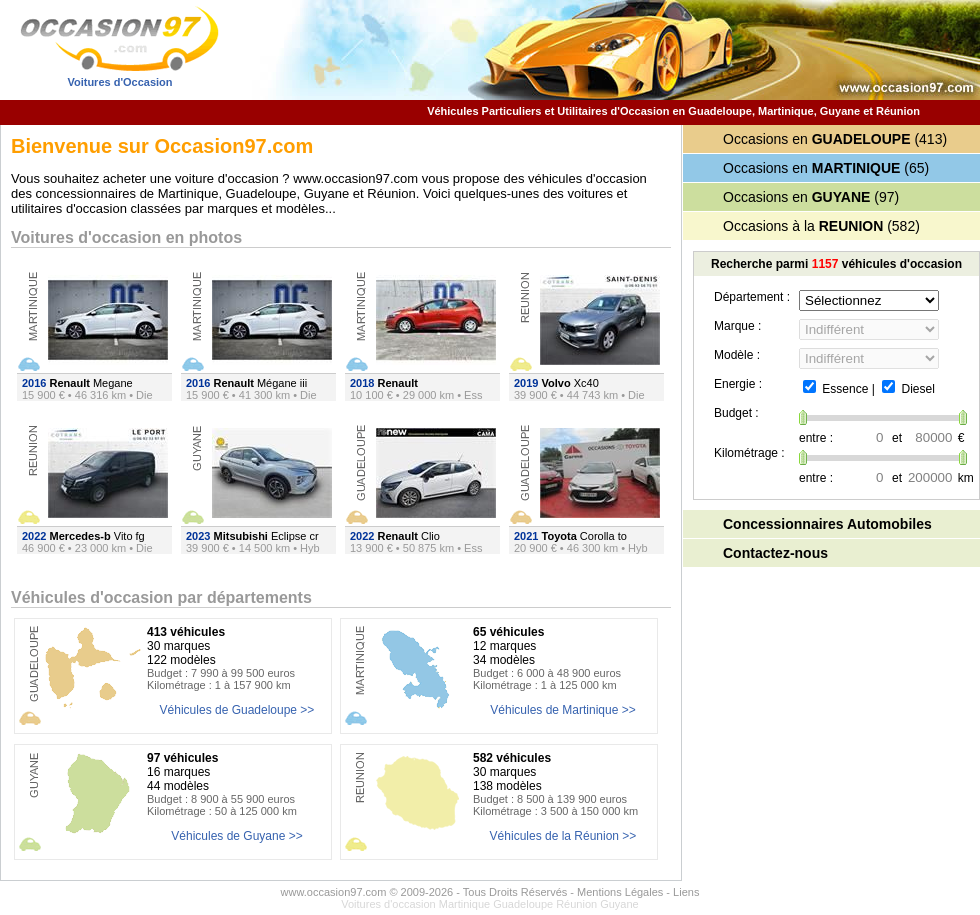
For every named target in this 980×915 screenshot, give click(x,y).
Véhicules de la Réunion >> (563, 836)
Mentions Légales (620, 892)
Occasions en (817, 139)
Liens (686, 892)
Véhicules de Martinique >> (562, 710)
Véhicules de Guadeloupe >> (237, 710)
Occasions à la (803, 226)
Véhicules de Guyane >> (236, 836)
